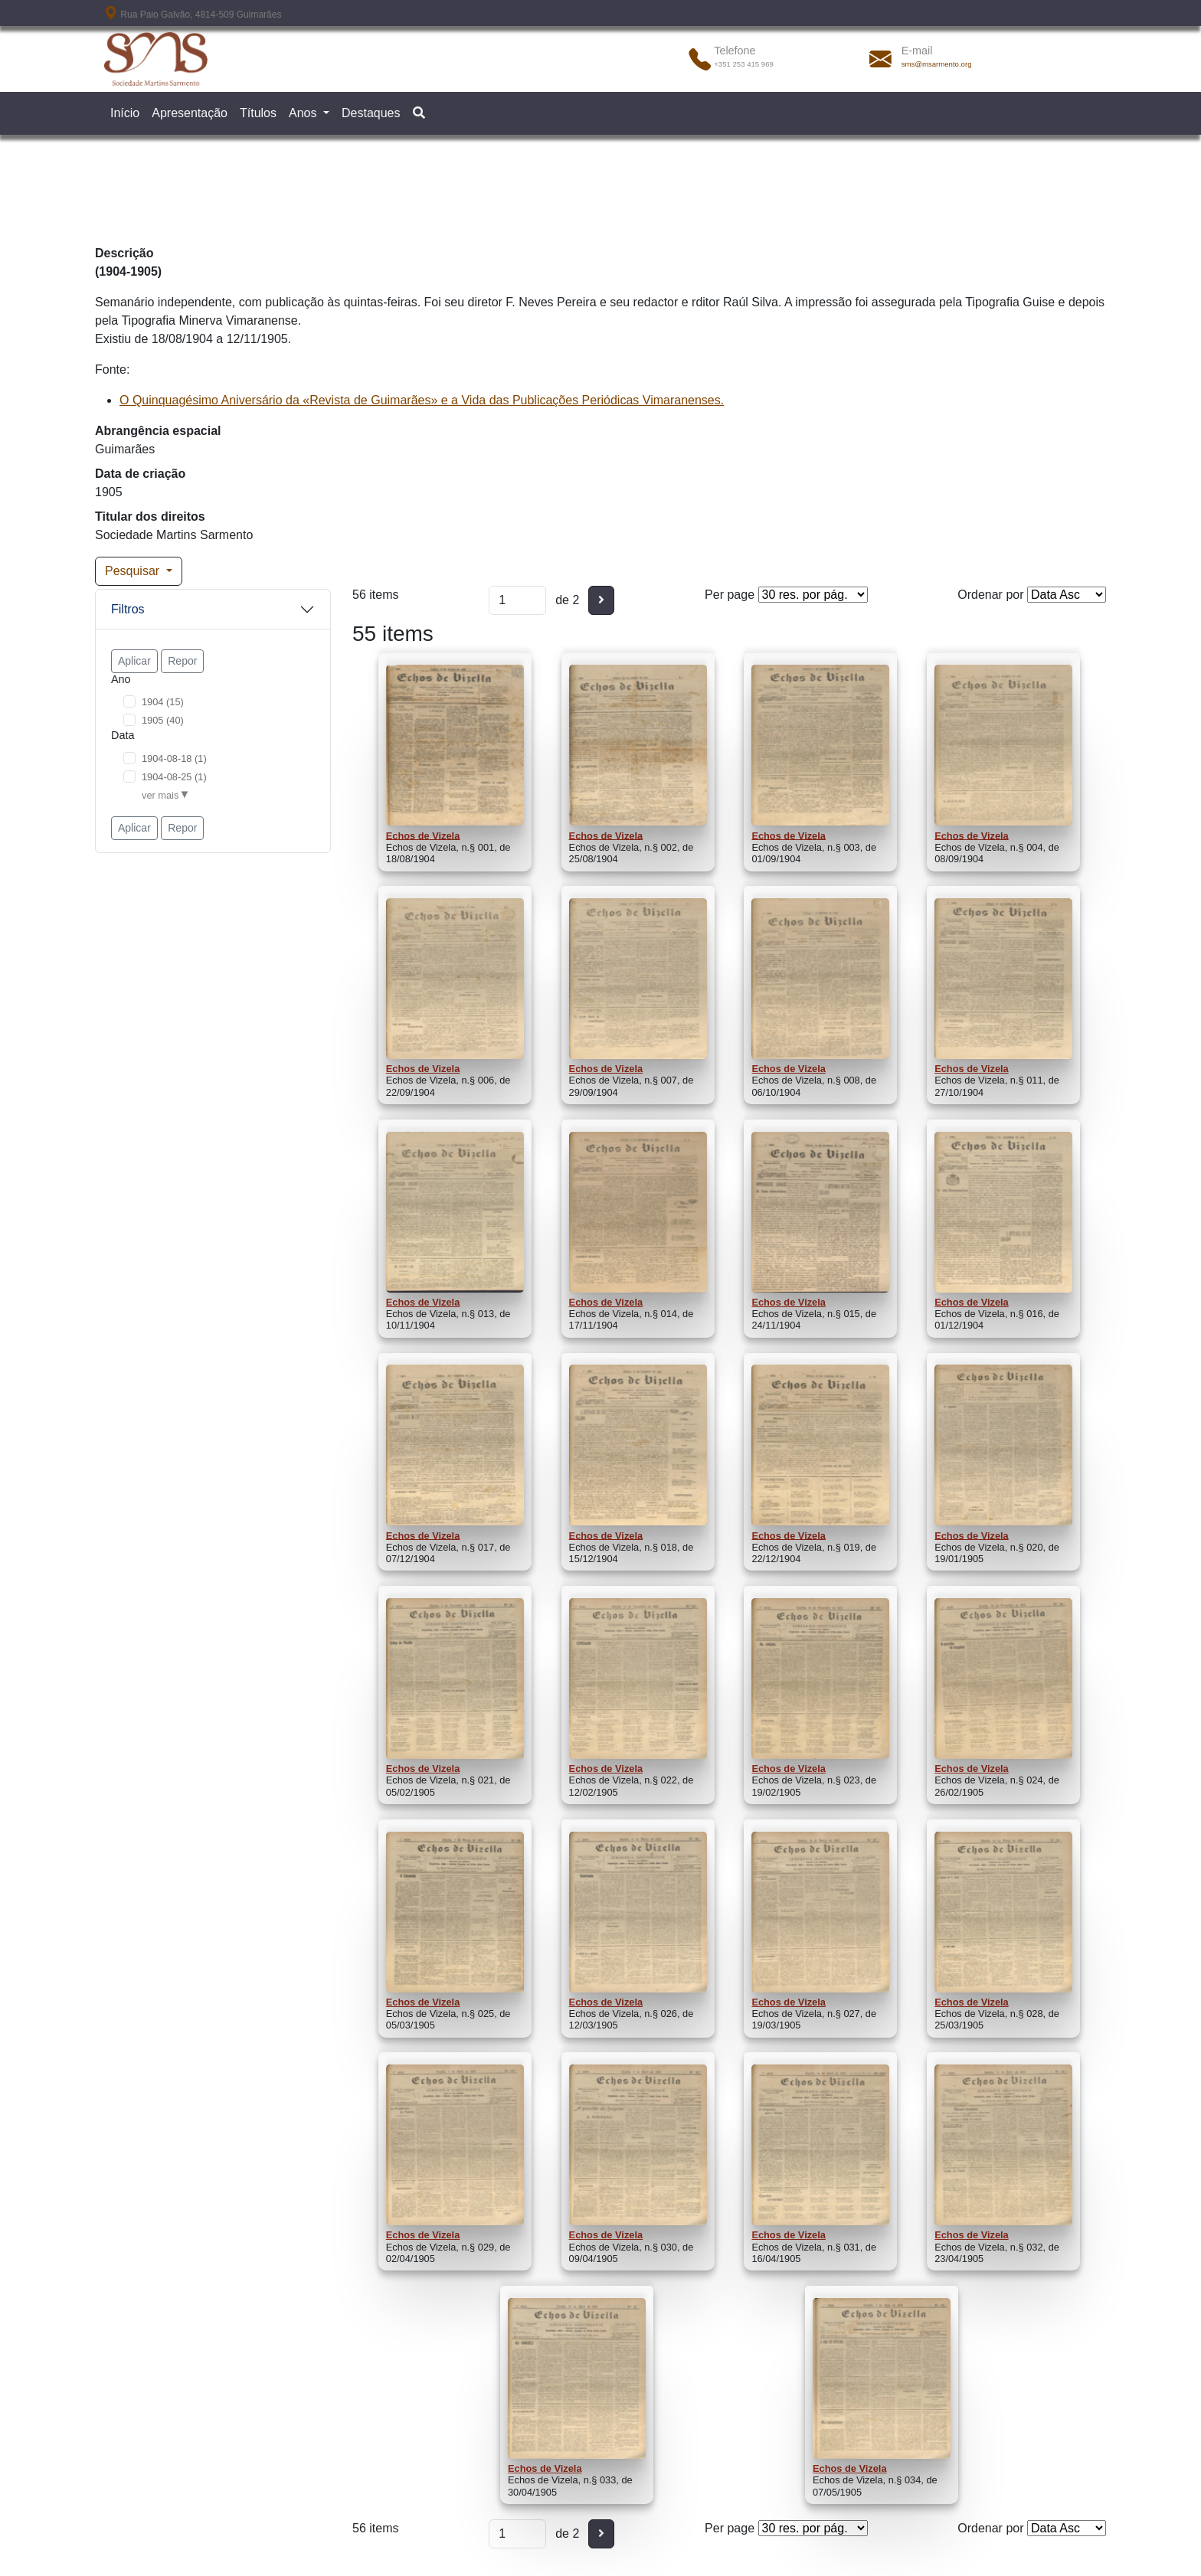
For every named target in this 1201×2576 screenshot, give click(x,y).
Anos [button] (304, 112)
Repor (182, 661)
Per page (729, 594)
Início (124, 112)
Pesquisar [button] (134, 570)
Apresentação (189, 112)
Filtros (128, 609)
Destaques (371, 112)
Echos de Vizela (423, 835)
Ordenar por (990, 594)
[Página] (517, 600)
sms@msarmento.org (937, 64)
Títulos (258, 112)
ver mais (160, 795)
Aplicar (134, 661)
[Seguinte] (601, 600)
